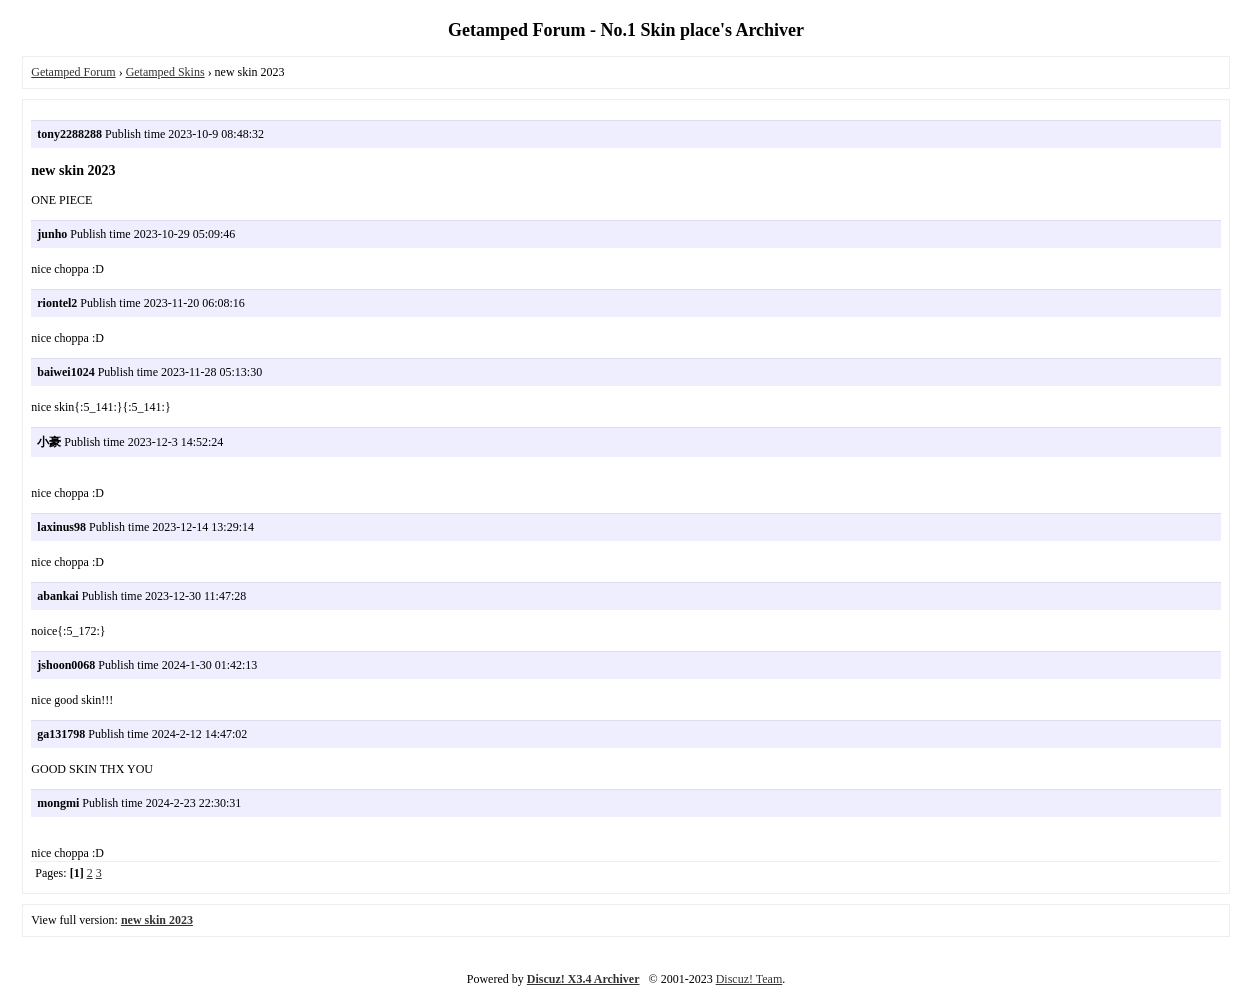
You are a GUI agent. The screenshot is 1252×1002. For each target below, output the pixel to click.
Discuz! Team (749, 979)
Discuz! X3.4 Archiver (583, 979)
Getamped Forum (73, 72)
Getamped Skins (165, 72)
